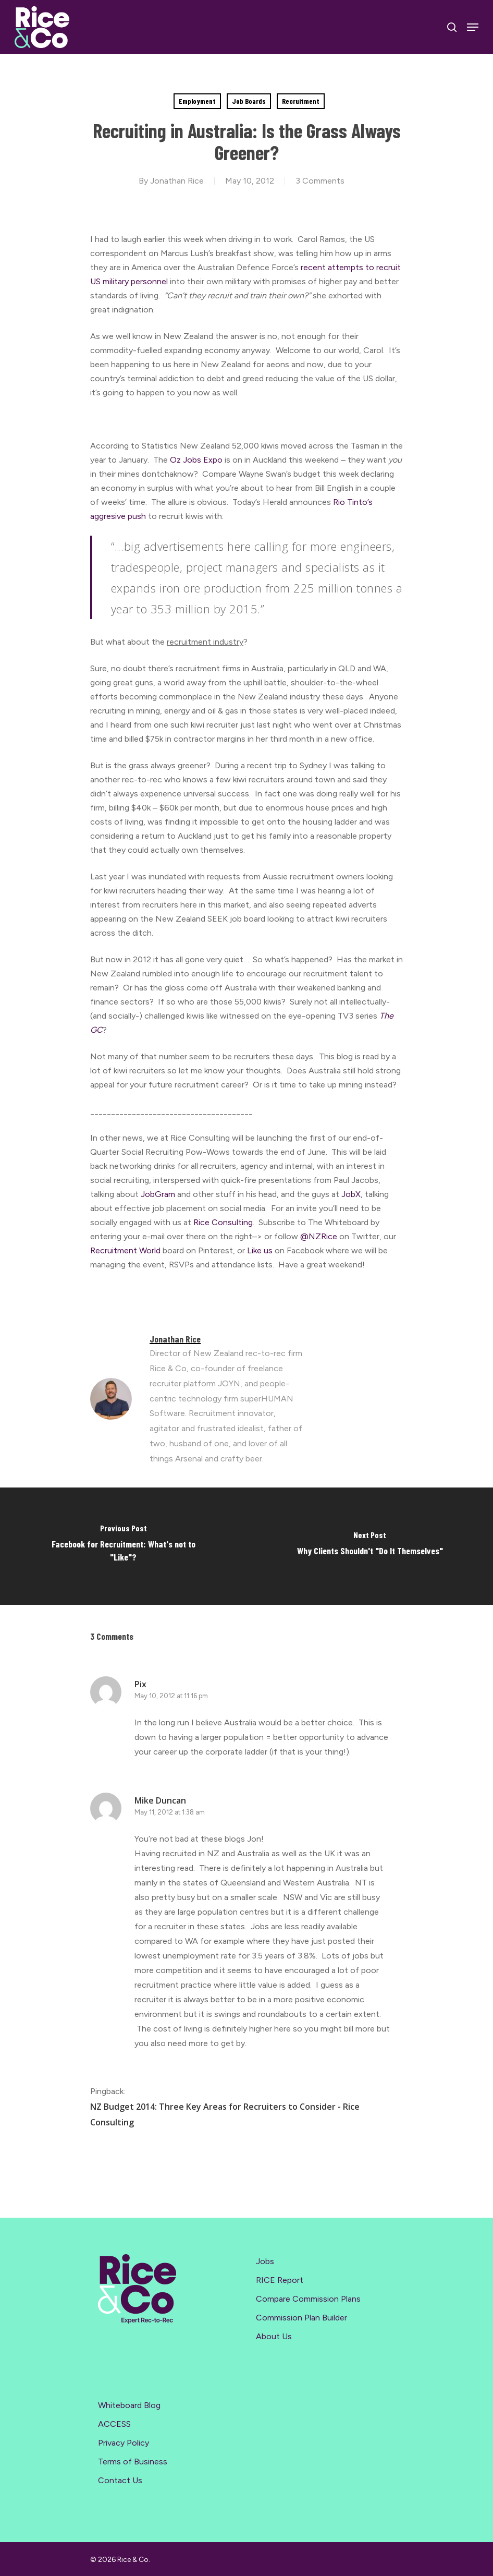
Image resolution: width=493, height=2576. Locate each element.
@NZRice (319, 1236)
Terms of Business (132, 2461)
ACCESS (114, 2424)
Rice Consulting (223, 1222)
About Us (274, 2336)
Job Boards (249, 100)
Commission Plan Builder (301, 2318)
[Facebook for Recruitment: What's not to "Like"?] (123, 1546)
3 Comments (319, 181)
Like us (260, 1250)
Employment (197, 100)
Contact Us (120, 2480)
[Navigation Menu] (472, 27)
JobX (351, 1194)
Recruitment (300, 100)
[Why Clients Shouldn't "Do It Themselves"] (369, 1546)
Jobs (265, 2261)
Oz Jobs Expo (197, 460)
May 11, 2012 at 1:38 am (169, 1812)
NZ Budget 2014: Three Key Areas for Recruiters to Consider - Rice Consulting (225, 2114)
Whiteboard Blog (129, 2405)
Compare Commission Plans (308, 2299)
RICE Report (279, 2280)
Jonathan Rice (177, 181)
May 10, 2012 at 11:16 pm (171, 1696)
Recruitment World (126, 1250)
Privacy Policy (123, 2443)
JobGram (158, 1194)
